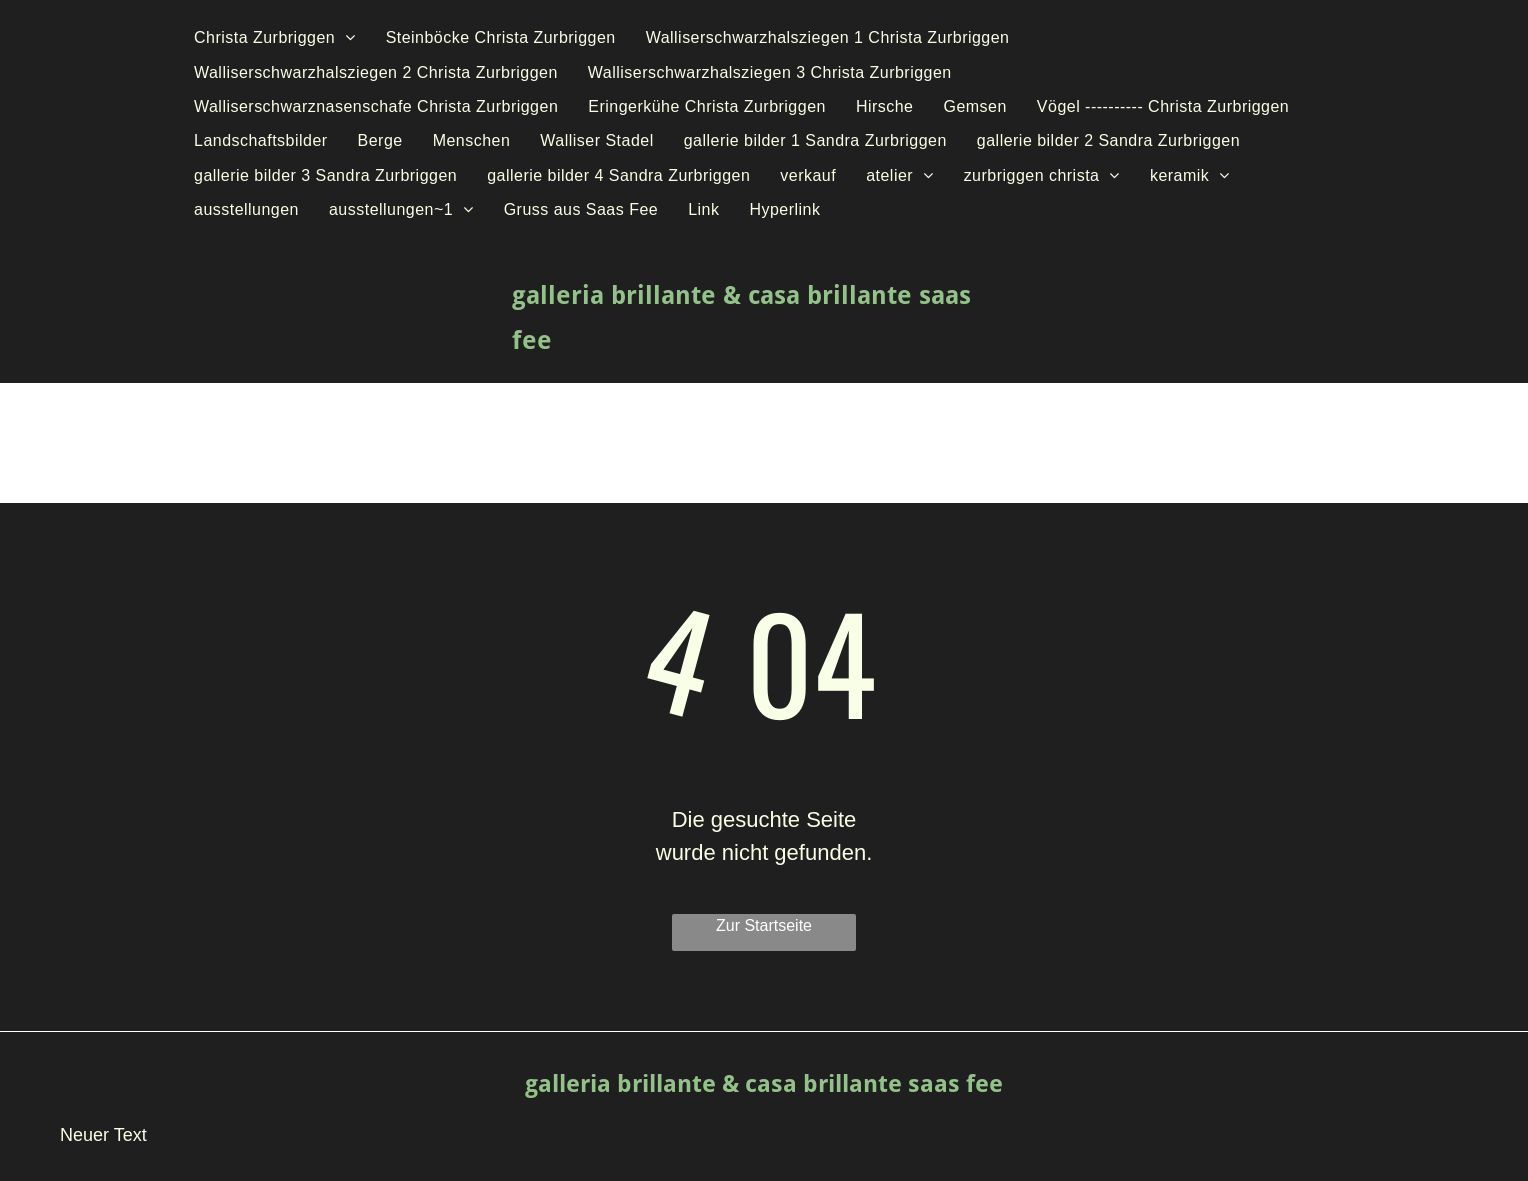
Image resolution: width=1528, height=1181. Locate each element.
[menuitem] (275, 38)
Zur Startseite (764, 925)
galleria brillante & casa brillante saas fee (764, 1084)
